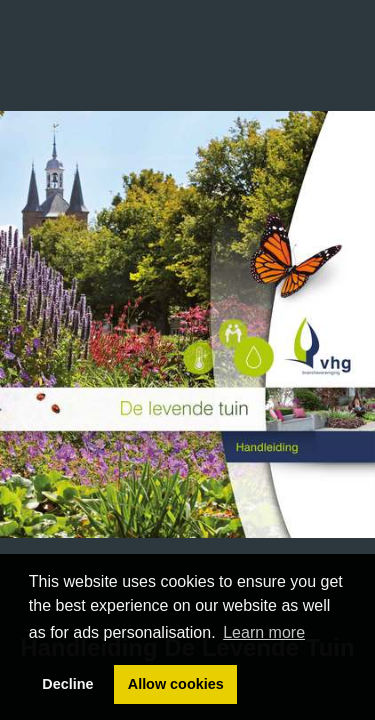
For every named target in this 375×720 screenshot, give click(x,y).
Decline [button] (67, 684)
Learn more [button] (264, 632)
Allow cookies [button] (176, 684)
